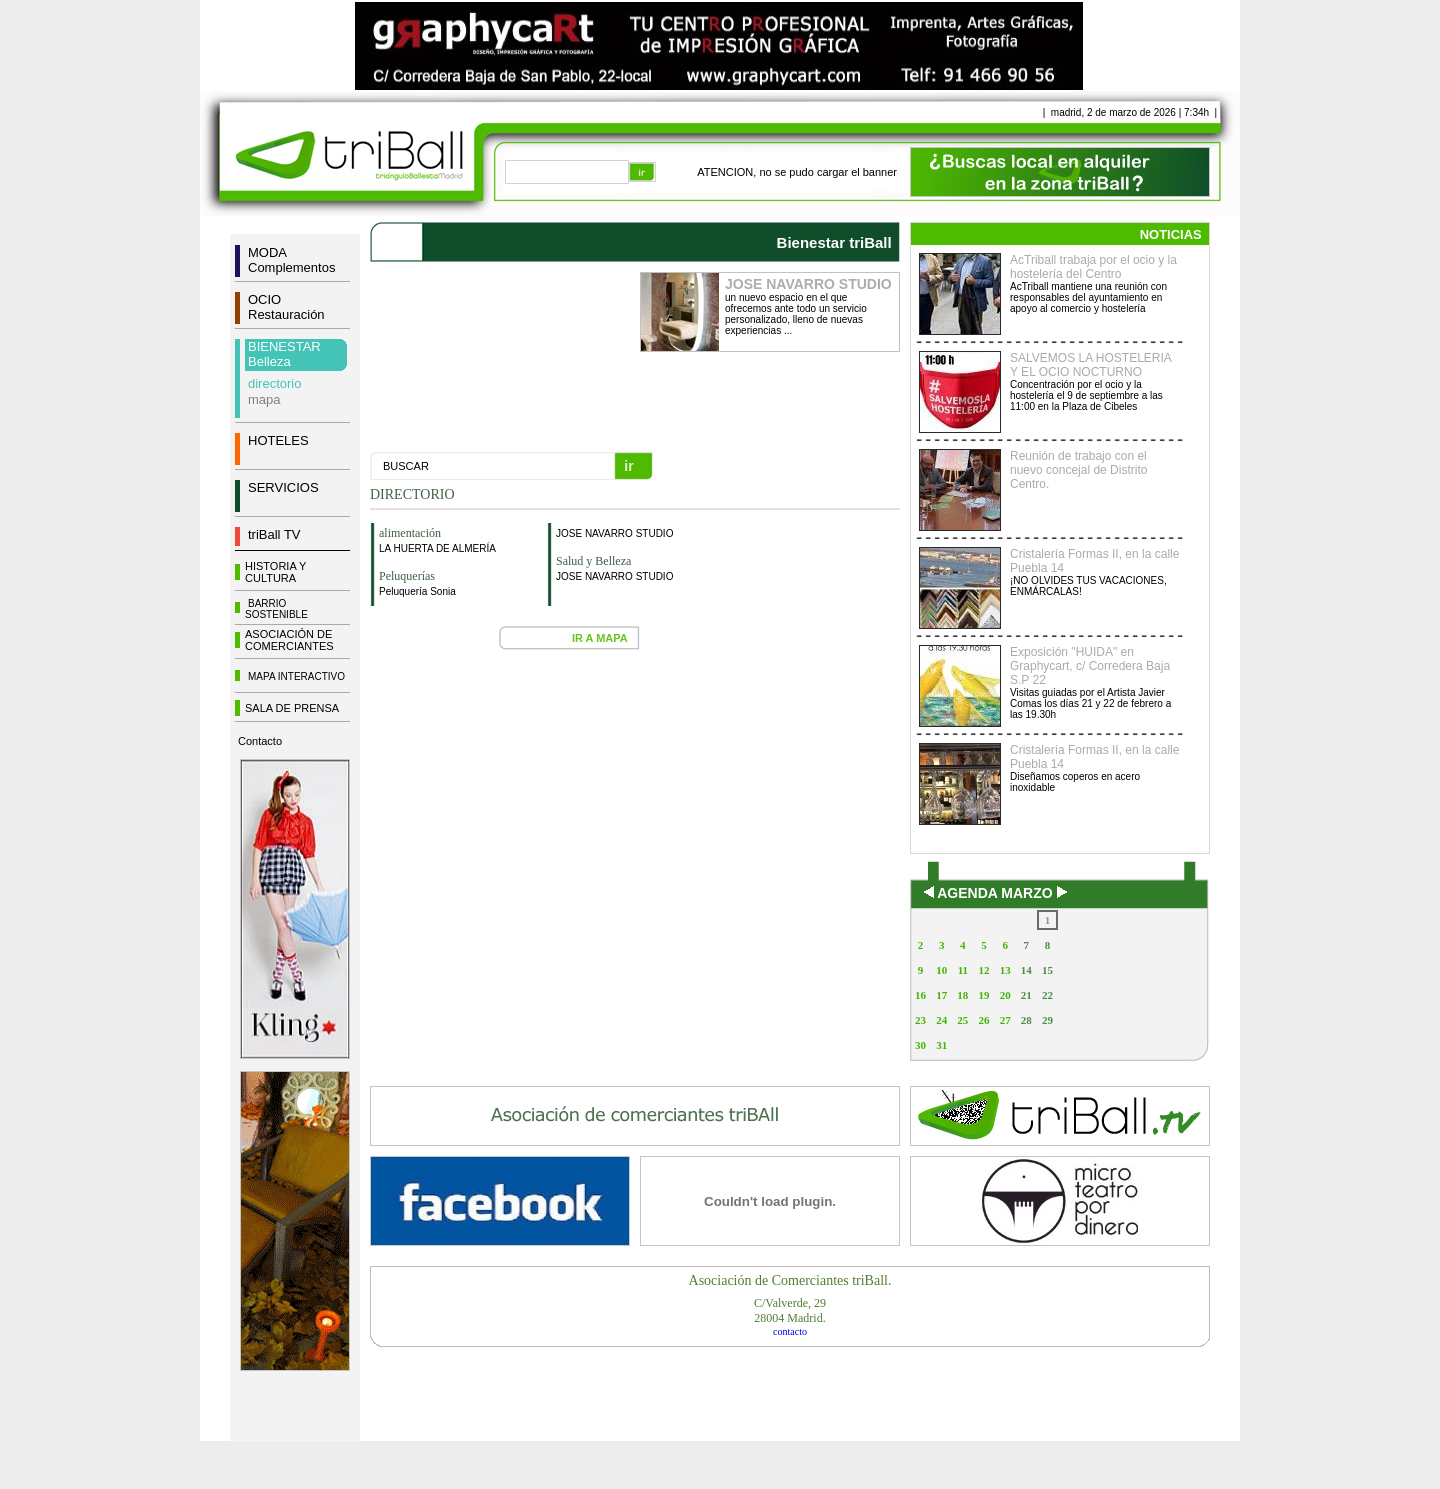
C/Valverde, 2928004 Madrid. (790, 1310)
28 (1026, 1020)
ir (628, 466)
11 (963, 970)
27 (1005, 1020)
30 (920, 1045)
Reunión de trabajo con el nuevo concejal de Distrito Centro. (1078, 470)
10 (941, 970)
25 (962, 1020)
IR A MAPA (600, 638)
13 (1005, 970)
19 (983, 995)
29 (1047, 1020)
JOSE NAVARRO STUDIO (614, 533)
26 (983, 1020)
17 (941, 995)
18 (962, 995)
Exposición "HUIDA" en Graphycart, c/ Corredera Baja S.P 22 (1090, 666)
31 (941, 1045)
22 (1047, 995)
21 (1026, 995)
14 (1026, 970)
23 (920, 1020)
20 (1005, 995)
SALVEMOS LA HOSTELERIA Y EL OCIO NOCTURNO (1090, 365)
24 (941, 1020)
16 (920, 995)
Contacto (260, 741)
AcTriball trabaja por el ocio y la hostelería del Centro (1093, 267)
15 (1047, 970)
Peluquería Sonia (417, 591)
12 (983, 970)
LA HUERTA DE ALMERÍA (437, 548)
